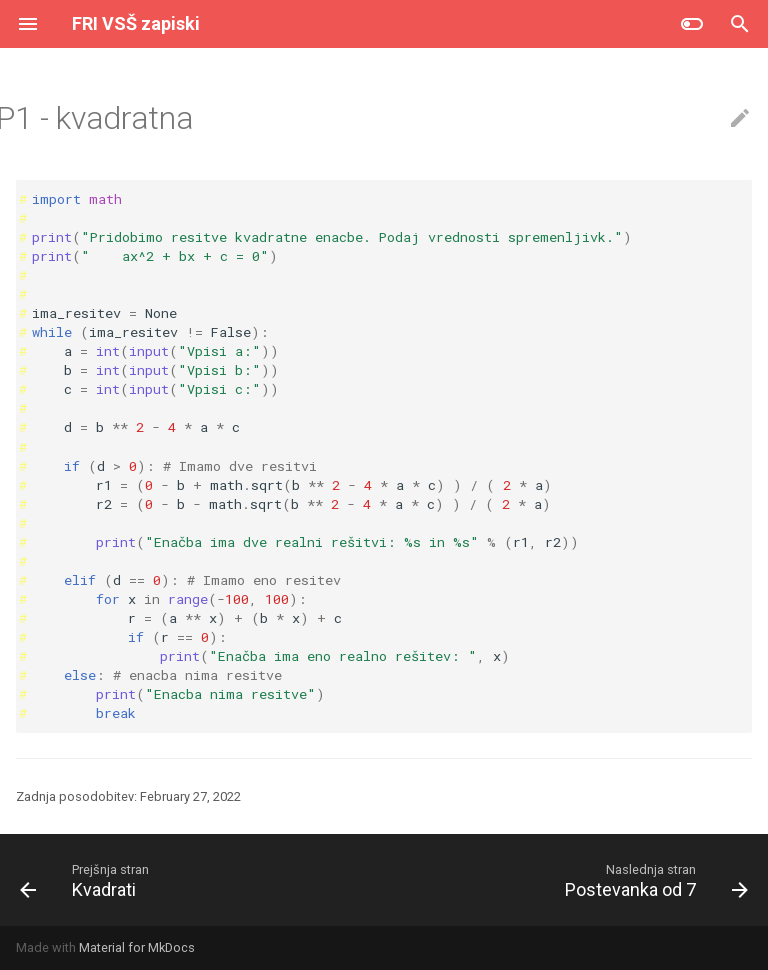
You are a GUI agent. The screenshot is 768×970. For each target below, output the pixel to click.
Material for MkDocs (137, 947)
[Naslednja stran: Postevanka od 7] (652, 880)
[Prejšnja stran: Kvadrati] (82, 880)
